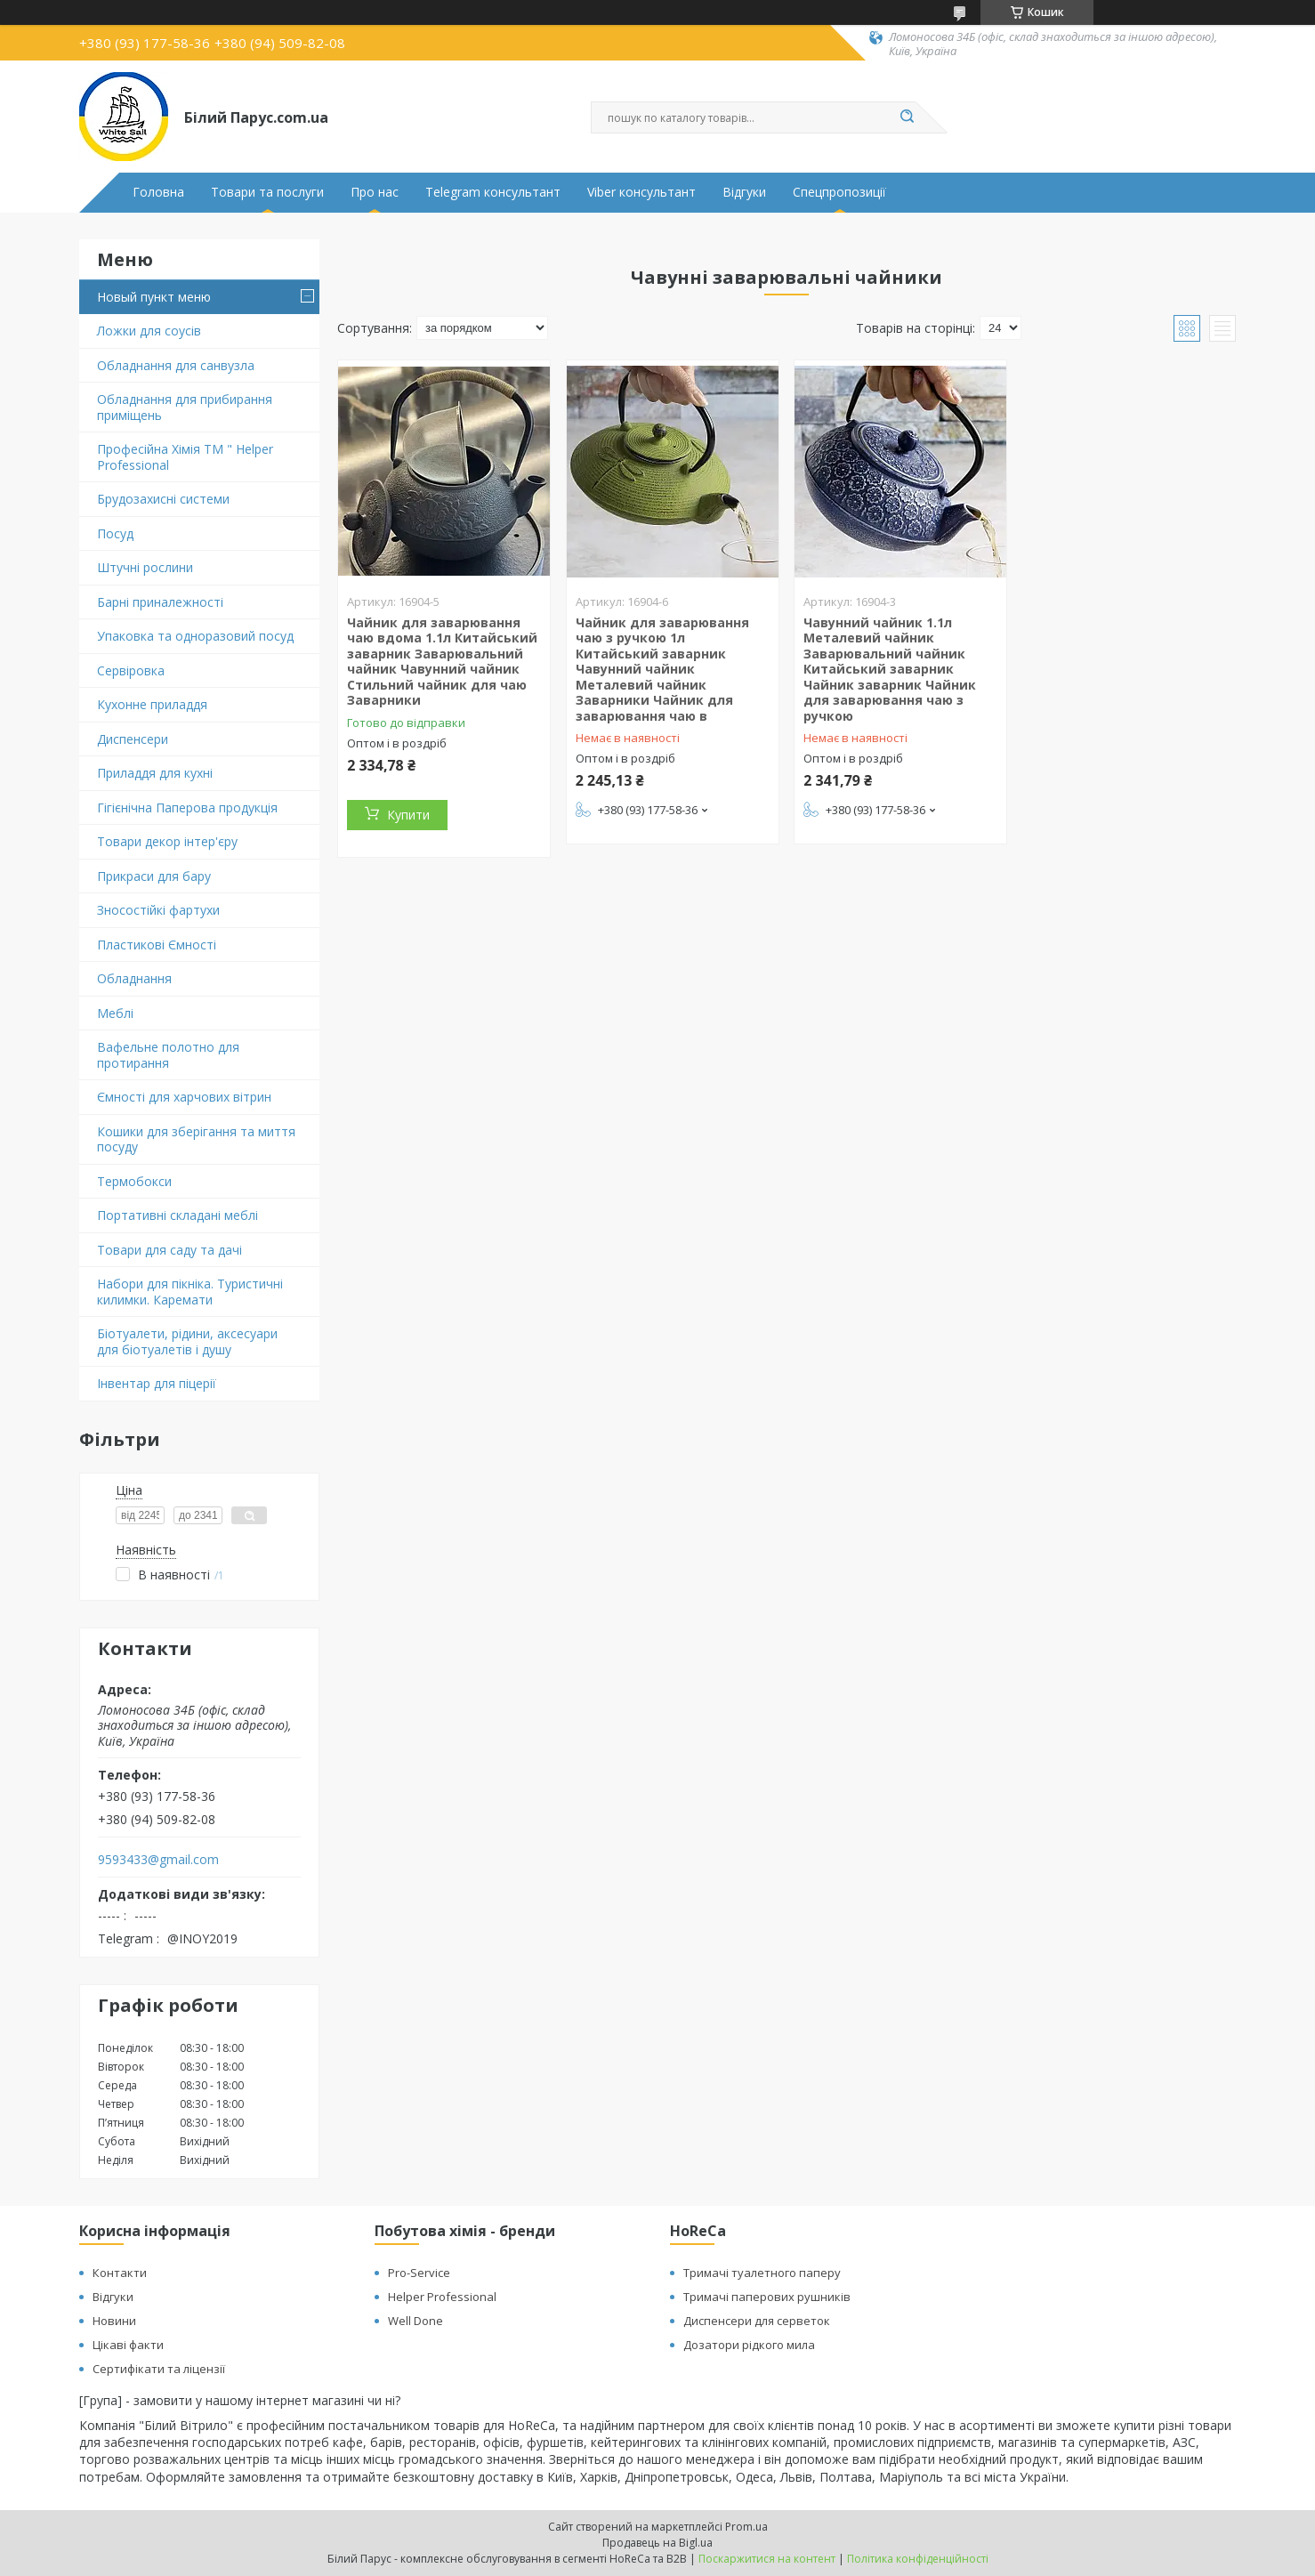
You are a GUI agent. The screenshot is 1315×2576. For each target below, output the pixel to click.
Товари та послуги (267, 192)
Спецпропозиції (839, 192)
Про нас (375, 192)
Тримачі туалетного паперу (762, 2273)
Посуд (115, 533)
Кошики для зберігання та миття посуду (196, 1139)
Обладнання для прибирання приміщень (184, 407)
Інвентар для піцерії (156, 1383)
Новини (114, 2321)
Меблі (115, 1013)
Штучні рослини (145, 567)
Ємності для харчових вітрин (184, 1096)
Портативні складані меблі (177, 1215)
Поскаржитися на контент (766, 2558)
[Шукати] (906, 117)
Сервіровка (131, 670)
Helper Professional (442, 2297)
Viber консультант (641, 192)
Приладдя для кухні (155, 772)
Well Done (415, 2321)
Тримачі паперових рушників (767, 2297)
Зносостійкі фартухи (158, 909)
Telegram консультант (493, 192)
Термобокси (134, 1181)
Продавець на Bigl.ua (657, 2542)
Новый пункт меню (154, 296)
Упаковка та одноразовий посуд (195, 635)
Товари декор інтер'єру (167, 841)
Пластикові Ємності (156, 944)
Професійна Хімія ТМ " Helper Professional (185, 456)
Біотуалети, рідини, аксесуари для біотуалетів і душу (187, 1341)
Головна (158, 192)
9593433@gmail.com (158, 1860)
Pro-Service (419, 2273)
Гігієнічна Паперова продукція (187, 807)
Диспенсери (132, 739)
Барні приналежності (160, 602)
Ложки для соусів (149, 330)
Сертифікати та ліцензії (159, 2369)
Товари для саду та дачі (169, 1249)
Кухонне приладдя (152, 704)
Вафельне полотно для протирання (168, 1054)
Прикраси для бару (154, 876)
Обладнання (134, 978)
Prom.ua (746, 2526)
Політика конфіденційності (917, 2558)
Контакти (120, 2273)
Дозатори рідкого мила (749, 2345)
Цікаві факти (128, 2345)
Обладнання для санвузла (175, 365)
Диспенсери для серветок (756, 2321)
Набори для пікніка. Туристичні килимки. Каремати (190, 1291)
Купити (408, 814)
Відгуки (744, 192)
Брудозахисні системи (163, 498)
